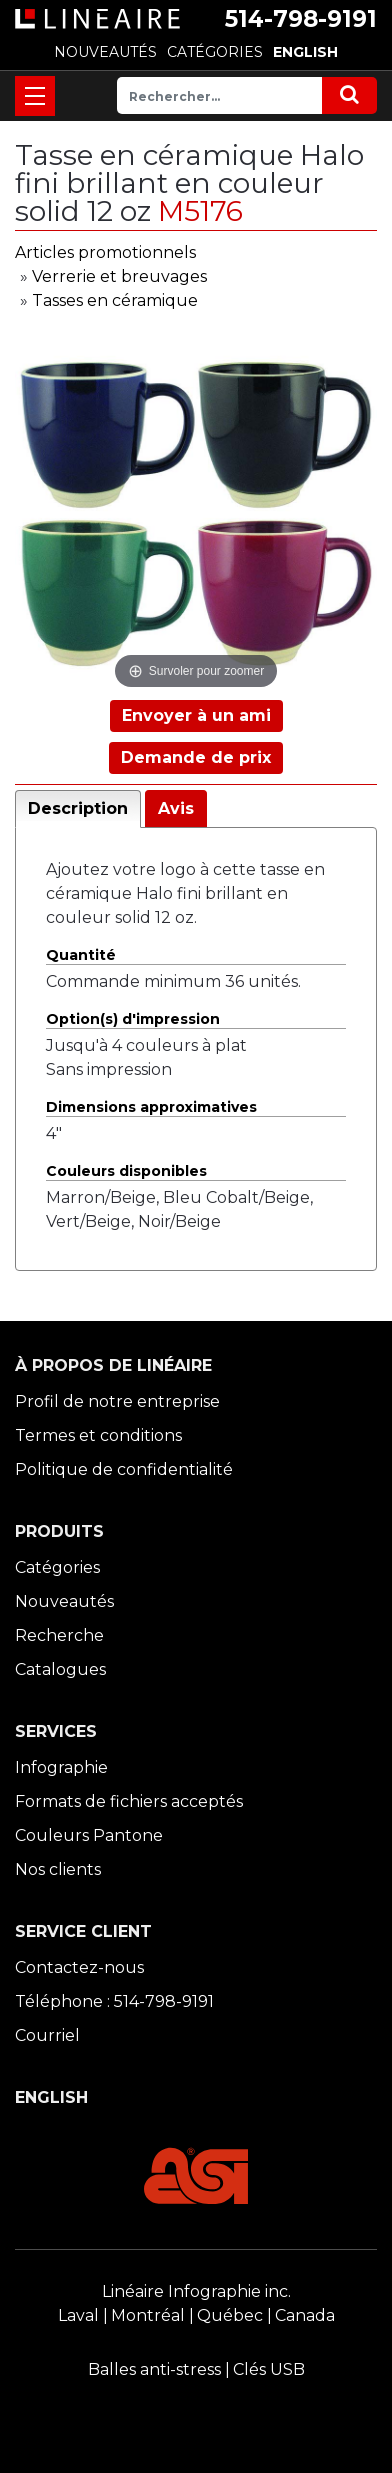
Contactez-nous (79, 1967)
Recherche (59, 1635)
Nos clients (58, 1869)
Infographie (61, 1767)
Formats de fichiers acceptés (129, 1801)
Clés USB (269, 2369)
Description (78, 808)
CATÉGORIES (215, 52)
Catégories (57, 1567)
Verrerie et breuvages (119, 276)
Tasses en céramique (115, 300)
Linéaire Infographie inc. (196, 2291)
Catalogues (60, 1669)
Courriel (47, 2035)
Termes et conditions (98, 1435)
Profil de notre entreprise (117, 1401)
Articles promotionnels (105, 252)
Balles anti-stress (154, 2369)
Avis (176, 808)
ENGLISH (305, 52)
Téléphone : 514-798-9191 (114, 2001)
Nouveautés (64, 1601)
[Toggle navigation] (35, 96)
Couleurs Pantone (89, 1835)
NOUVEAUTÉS (105, 52)
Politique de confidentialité (124, 1469)
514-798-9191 (301, 19)
